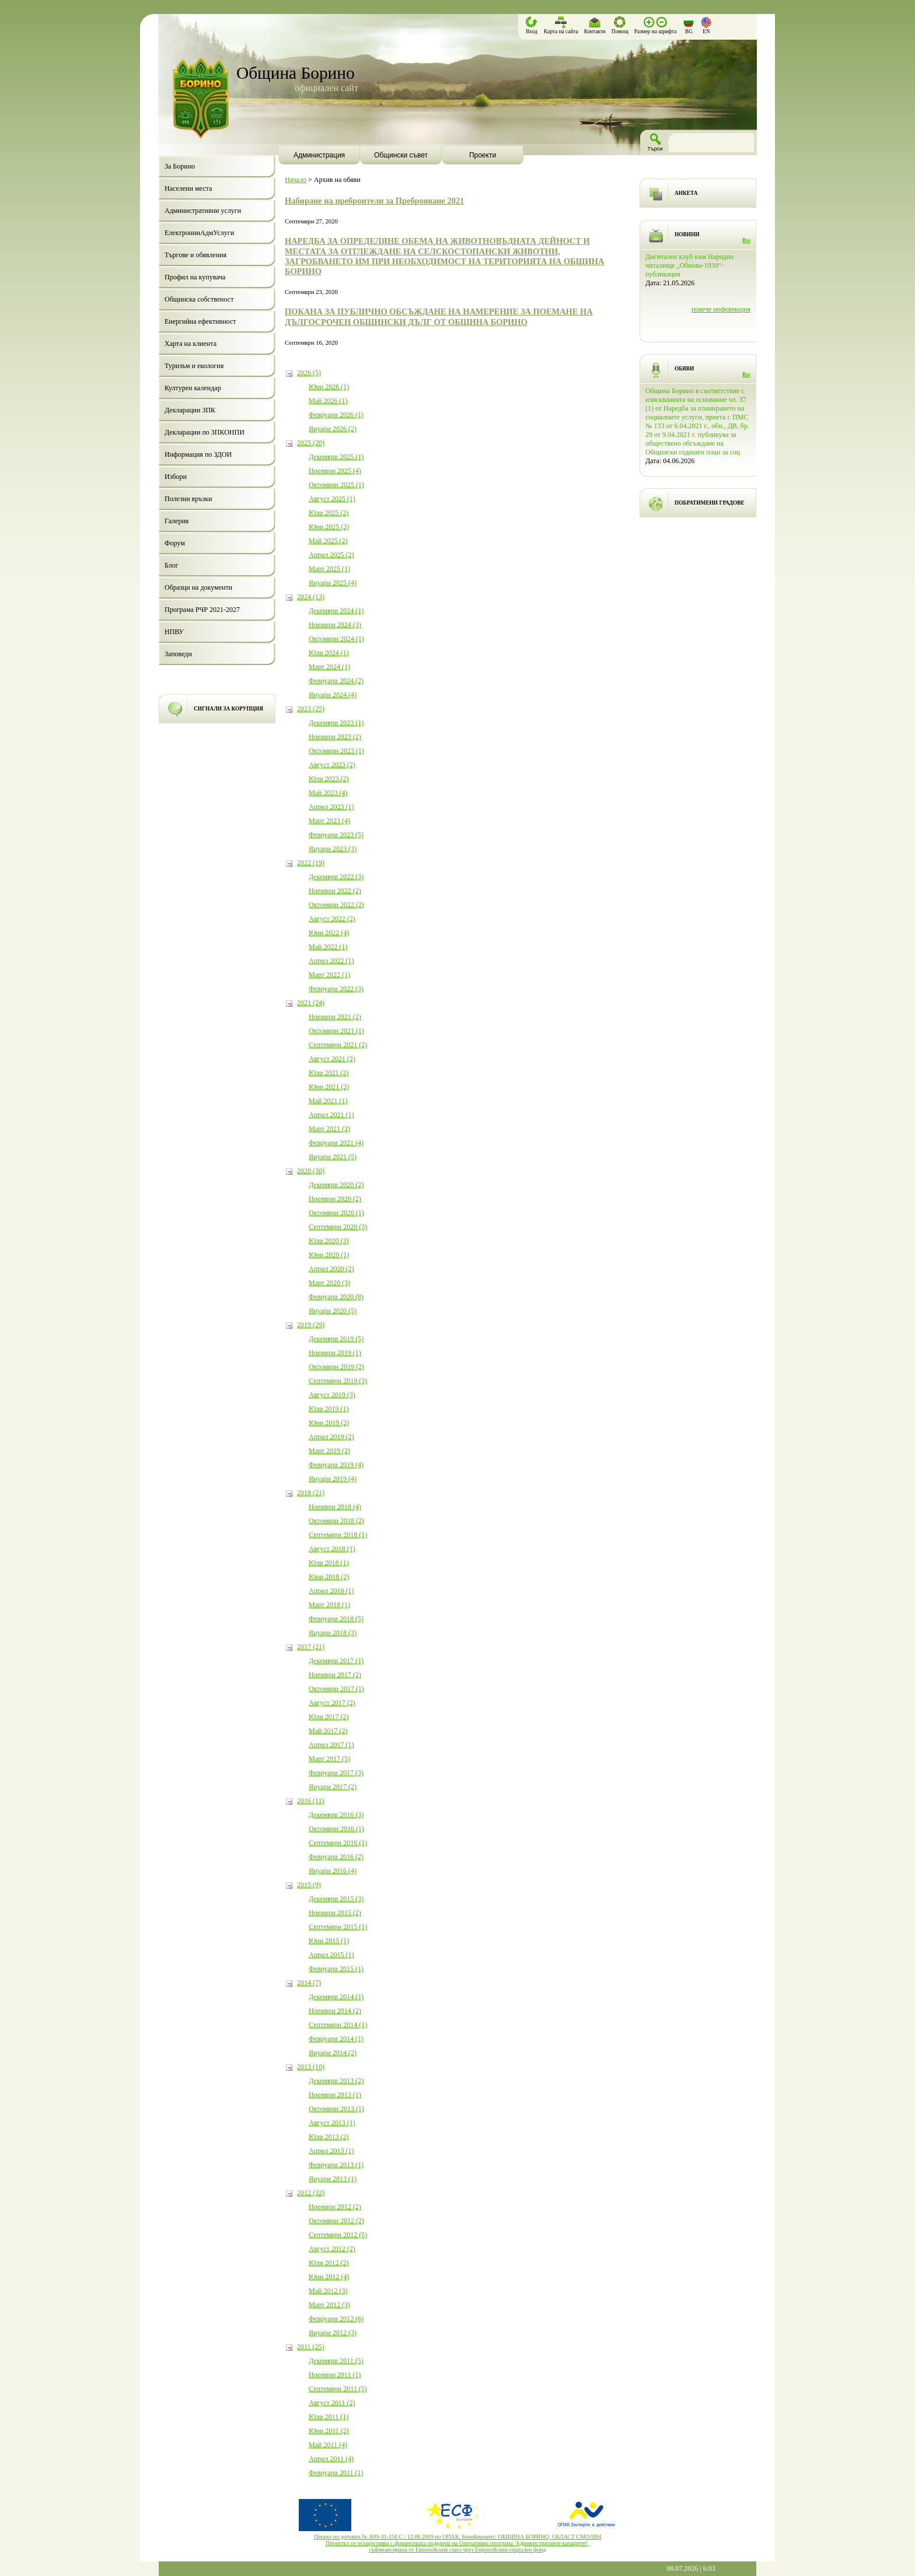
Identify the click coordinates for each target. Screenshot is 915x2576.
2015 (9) (309, 1885)
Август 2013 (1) (332, 2123)
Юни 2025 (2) (329, 527)
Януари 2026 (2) (333, 429)
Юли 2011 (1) (328, 2417)
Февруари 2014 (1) (336, 2039)
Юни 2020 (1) (329, 1255)
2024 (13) (310, 597)
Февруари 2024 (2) (336, 681)
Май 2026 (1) (328, 401)
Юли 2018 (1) (329, 1563)
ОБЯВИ (684, 369)
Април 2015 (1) (331, 1955)
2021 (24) (310, 1003)
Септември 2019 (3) (338, 1381)
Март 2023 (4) (329, 821)
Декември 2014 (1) (336, 1997)
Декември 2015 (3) (336, 1899)
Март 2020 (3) (329, 1283)
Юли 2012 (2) (329, 2263)
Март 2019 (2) (329, 1451)
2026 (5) (309, 373)
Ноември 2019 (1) (335, 1353)
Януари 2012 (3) (333, 2333)
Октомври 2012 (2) (336, 2221)
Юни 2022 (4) (329, 933)
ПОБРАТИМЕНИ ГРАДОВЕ (710, 503)
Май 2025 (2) (328, 541)
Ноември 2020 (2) (335, 1199)
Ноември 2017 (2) (335, 1675)
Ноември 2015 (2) (335, 1913)
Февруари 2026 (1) (336, 415)
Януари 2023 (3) (333, 849)
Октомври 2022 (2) (336, 905)
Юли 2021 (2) (329, 1073)
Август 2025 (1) (332, 499)
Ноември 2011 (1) (335, 2375)
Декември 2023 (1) (336, 723)
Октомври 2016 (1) (336, 1829)
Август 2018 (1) (332, 1549)
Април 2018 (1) (331, 1591)
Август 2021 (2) (332, 1059)
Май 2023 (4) (328, 793)
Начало (295, 180)
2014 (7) (309, 1983)
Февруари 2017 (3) (336, 1773)
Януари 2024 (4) (333, 695)
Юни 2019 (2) (329, 1423)
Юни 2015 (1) (329, 1941)
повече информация (721, 309)
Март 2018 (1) (329, 1605)
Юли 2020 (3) (329, 1241)
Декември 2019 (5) (336, 1339)
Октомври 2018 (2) (336, 1521)
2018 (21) (310, 1493)
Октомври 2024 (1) (336, 639)
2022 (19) (310, 863)
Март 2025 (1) (329, 569)
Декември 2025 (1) (336, 457)
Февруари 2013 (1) (336, 2165)
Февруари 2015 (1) (336, 1969)
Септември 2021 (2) (338, 1045)
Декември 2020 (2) (336, 1185)
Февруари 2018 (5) (336, 1619)
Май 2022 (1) (328, 947)
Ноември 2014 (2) (335, 2011)
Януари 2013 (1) (333, 2179)
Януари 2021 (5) (333, 1157)
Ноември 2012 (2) (335, 2207)
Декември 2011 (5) (336, 2361)
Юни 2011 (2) (329, 2431)
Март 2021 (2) (329, 1129)
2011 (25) (310, 2347)
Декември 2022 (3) (336, 877)
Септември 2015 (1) (338, 1927)
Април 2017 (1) (331, 1745)
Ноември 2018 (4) (335, 1507)
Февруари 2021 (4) (336, 1143)
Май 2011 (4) (328, 2445)
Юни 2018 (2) (329, 1577)
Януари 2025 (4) (333, 583)
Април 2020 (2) (331, 1269)
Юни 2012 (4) (329, 2277)
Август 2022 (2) (332, 919)
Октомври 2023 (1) (336, 751)
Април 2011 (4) (331, 2459)
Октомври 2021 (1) (336, 1031)
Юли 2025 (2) (329, 513)
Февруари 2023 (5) (336, 835)
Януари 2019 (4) (333, 1479)
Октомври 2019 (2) (336, 1367)
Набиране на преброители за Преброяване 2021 (374, 200)
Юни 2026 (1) (329, 387)
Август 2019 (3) (332, 1395)
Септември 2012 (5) (338, 2235)
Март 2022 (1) (329, 975)
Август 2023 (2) (332, 765)
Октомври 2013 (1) (336, 2109)
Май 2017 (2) (328, 1731)
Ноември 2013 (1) (335, 2095)
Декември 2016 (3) (336, 1815)
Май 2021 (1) (328, 1101)
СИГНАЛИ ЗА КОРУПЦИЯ (228, 709)
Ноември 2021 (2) (335, 1017)
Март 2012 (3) (329, 2305)
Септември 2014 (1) (338, 2025)
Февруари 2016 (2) (336, 1857)
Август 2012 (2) (332, 2249)
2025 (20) (310, 443)
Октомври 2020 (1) (336, 1213)
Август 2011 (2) (332, 2403)
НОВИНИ (687, 234)
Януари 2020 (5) (333, 1311)
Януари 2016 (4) (333, 1871)
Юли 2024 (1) (329, 653)
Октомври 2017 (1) (336, 1689)
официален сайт (326, 88)
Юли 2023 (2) (329, 779)
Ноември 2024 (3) (335, 625)
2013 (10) (310, 2067)
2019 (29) (310, 1325)
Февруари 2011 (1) (336, 2473)
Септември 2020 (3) (338, 1227)
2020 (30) (310, 1171)
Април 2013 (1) (331, 2151)
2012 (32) (310, 2193)
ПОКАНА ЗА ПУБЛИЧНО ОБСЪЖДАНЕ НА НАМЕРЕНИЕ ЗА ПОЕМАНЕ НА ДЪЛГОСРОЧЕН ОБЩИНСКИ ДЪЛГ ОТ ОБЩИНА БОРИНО (439, 316)
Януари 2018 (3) (333, 1633)
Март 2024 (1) (329, 667)
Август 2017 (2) (332, 1703)
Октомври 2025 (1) (336, 485)
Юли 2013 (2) (329, 2137)
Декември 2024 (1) (336, 611)
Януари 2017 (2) (333, 1787)
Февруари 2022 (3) (336, 989)
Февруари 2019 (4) (336, 1465)
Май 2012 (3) (328, 2291)
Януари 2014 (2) (333, 2053)
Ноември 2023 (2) (335, 737)
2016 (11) (310, 1801)
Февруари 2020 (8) (336, 1297)
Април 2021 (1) (331, 1115)
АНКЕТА (686, 193)
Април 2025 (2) (331, 555)
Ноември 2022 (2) (335, 891)
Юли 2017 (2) (329, 1717)
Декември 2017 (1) (336, 1661)
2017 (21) (310, 1647)
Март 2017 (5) (329, 1759)
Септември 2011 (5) (338, 2389)
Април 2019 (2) (331, 1437)
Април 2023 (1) (331, 807)
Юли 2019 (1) (329, 1409)
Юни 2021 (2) (329, 1087)
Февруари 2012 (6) (336, 2319)
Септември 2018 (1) (338, 1535)
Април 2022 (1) (331, 961)
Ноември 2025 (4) (335, 471)
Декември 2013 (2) (336, 2081)
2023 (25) (310, 709)
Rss (746, 240)
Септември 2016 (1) (338, 1843)
